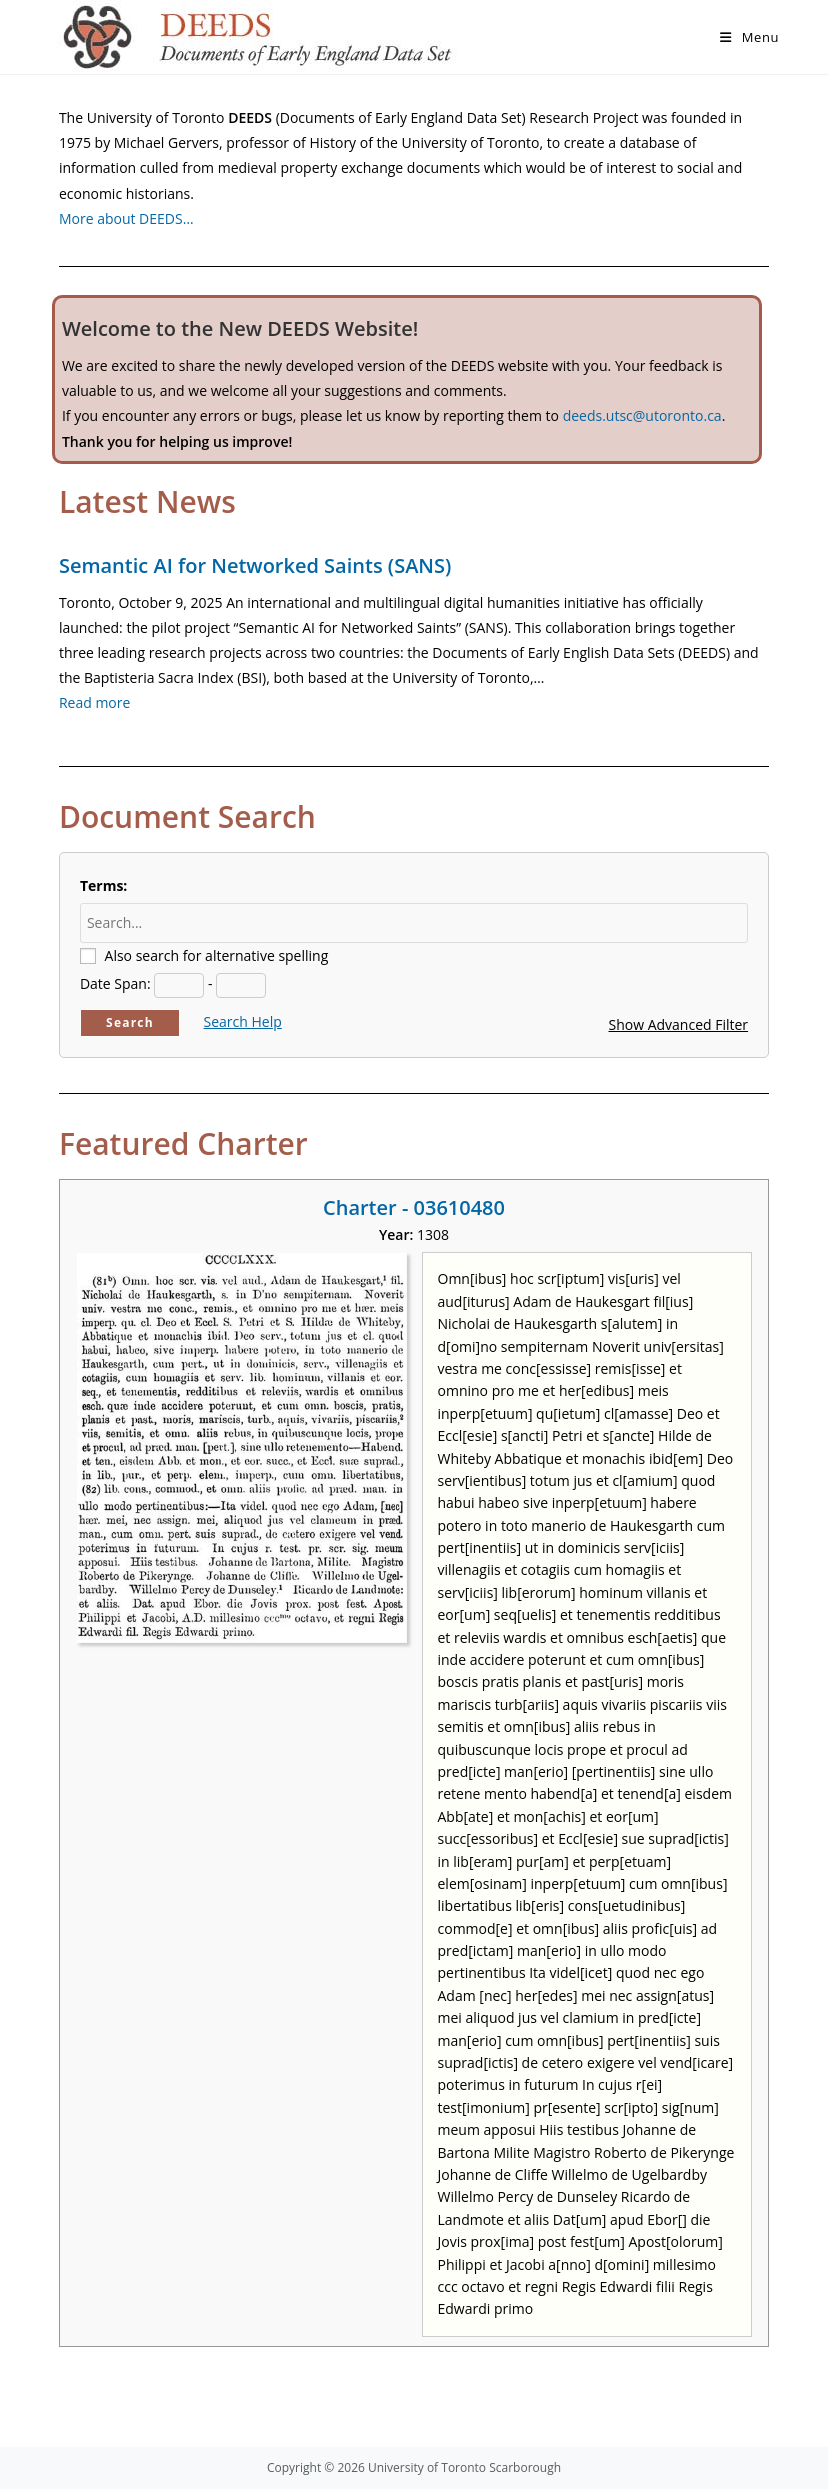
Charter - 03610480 (414, 1207)
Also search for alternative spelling (217, 955)
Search (130, 1022)
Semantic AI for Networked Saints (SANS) (255, 565)
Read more (94, 702)
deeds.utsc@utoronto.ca (642, 415)
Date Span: (115, 983)
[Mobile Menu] (749, 37)
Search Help (243, 1021)
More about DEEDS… (126, 218)
